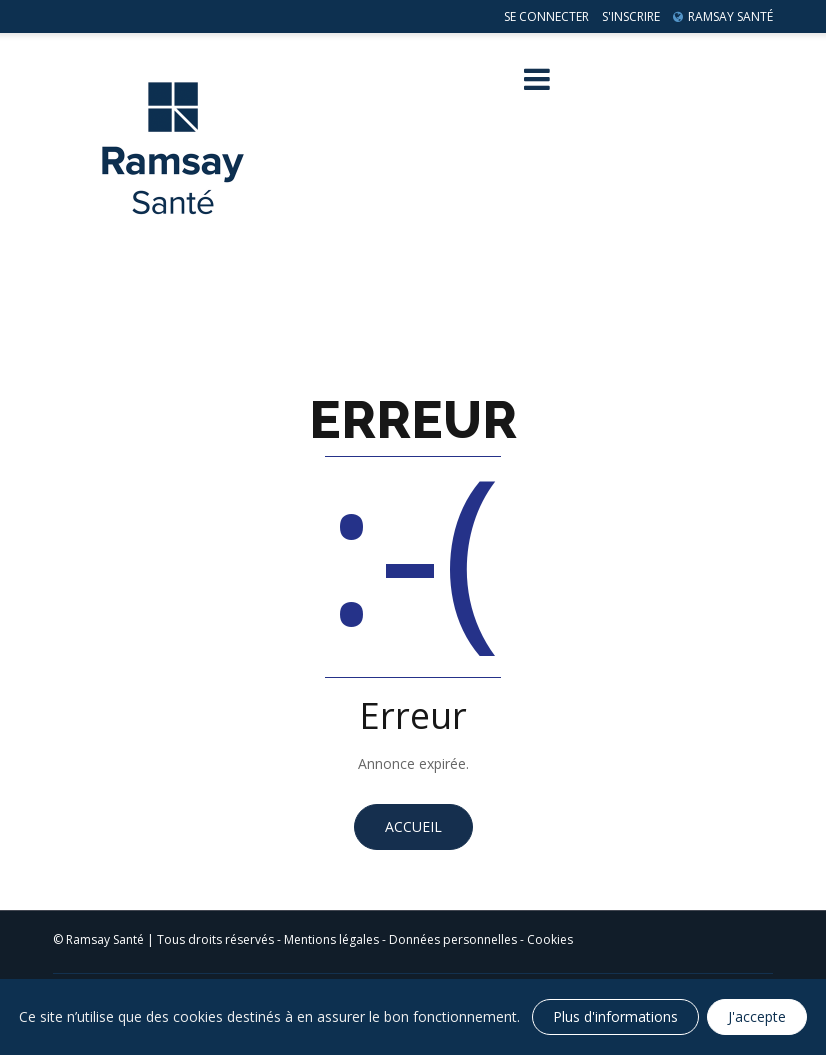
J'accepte (757, 1016)
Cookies (550, 939)
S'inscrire (631, 16)
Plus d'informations (615, 1016)
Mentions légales (331, 939)
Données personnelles (453, 939)
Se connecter (546, 16)
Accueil (413, 826)
